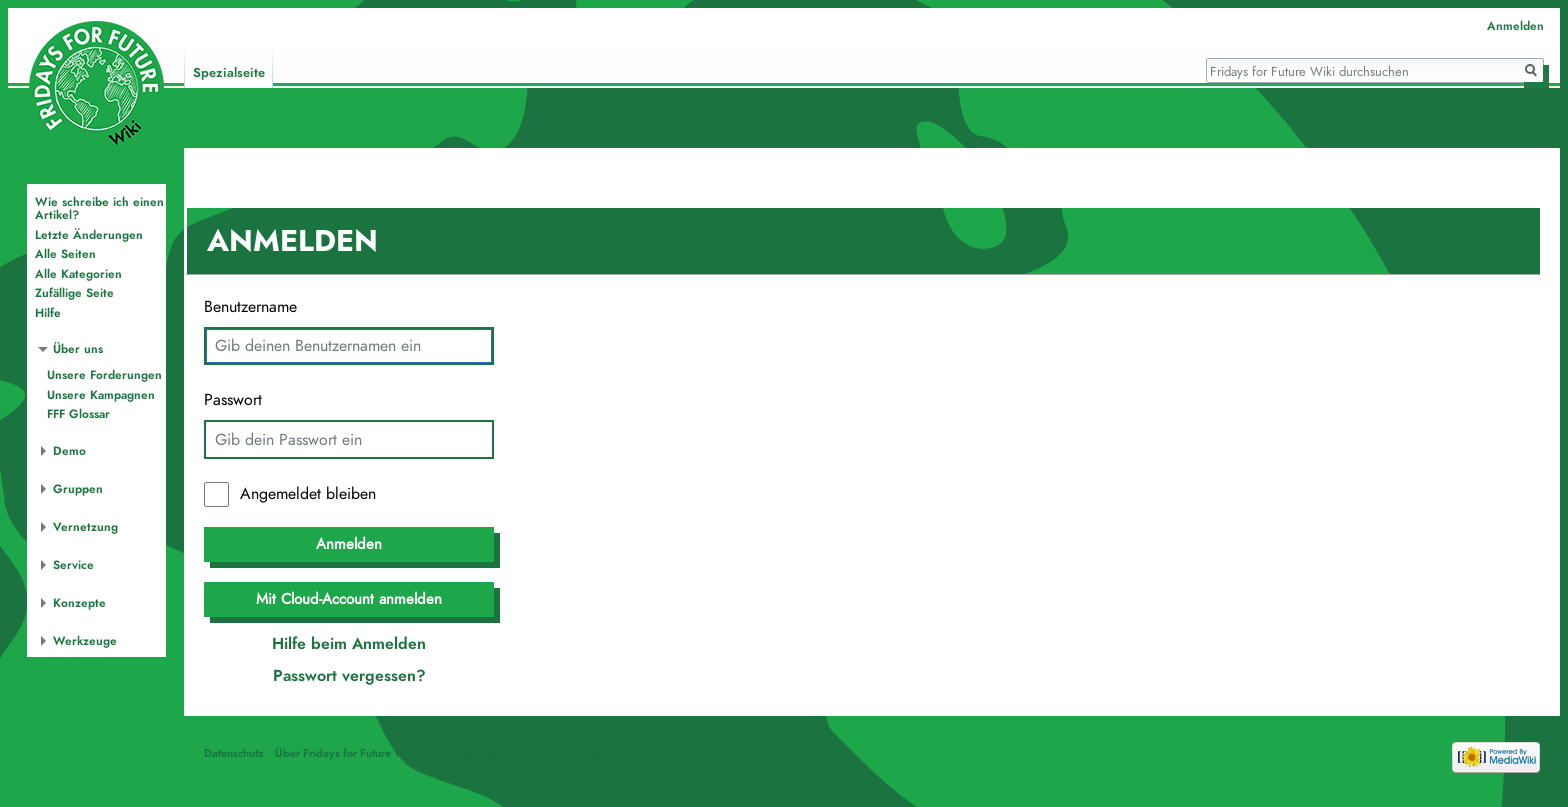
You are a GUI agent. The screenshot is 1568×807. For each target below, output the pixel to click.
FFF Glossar (78, 414)
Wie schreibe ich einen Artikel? (99, 209)
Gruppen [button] (78, 489)
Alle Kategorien (78, 274)
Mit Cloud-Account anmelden (349, 599)
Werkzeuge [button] (85, 641)
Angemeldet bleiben (308, 494)
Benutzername (250, 307)
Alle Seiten (65, 254)
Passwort (233, 400)
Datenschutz (234, 753)
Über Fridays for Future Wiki (346, 753)
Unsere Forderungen (104, 375)
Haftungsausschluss (478, 753)
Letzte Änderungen (89, 235)
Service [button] (73, 565)
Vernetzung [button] (85, 527)
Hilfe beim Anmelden (349, 644)
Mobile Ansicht (576, 753)
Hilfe (48, 313)
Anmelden (349, 544)
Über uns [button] (78, 349)
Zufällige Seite (74, 293)
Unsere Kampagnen (101, 395)
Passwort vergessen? (349, 676)
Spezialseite (229, 73)
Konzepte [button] (79, 603)
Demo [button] (69, 451)
